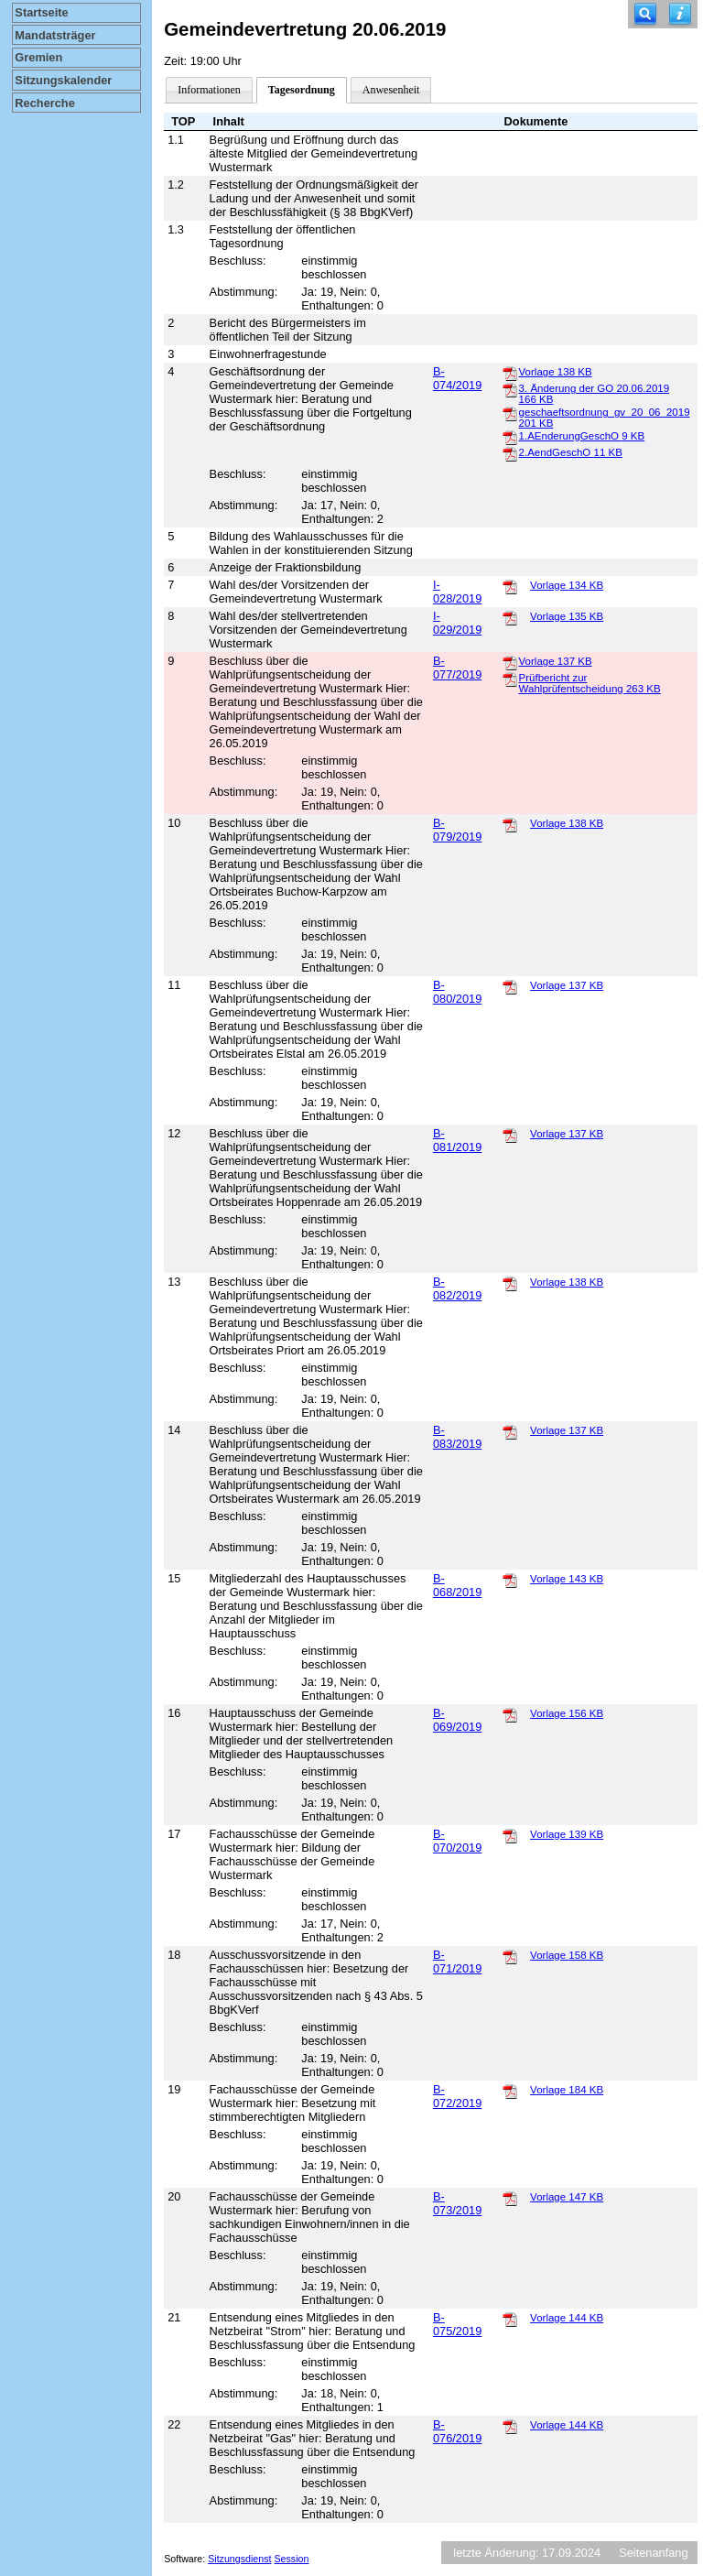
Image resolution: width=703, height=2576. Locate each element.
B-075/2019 (457, 2324)
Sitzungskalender (63, 80)
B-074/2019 (457, 378)
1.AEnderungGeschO (582, 435)
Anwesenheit (391, 89)
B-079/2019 (457, 829)
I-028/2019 (457, 591)
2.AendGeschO (570, 452)
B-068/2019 (457, 1585)
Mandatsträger (55, 35)
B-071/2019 (457, 1961)
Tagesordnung (301, 89)
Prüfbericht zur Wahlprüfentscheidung (590, 683)
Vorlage (555, 371)
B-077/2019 (457, 667)
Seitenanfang (653, 2553)
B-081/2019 (457, 1140)
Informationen (209, 89)
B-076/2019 (457, 2431)
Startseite (41, 12)
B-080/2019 (457, 991)
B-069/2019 (457, 1720)
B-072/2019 (457, 2096)
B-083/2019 (457, 1437)
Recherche (44, 103)
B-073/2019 (457, 2203)
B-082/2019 (457, 1288)
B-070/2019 (457, 1840)
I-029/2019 (457, 622)
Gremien (38, 57)
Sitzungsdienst (239, 2558)
